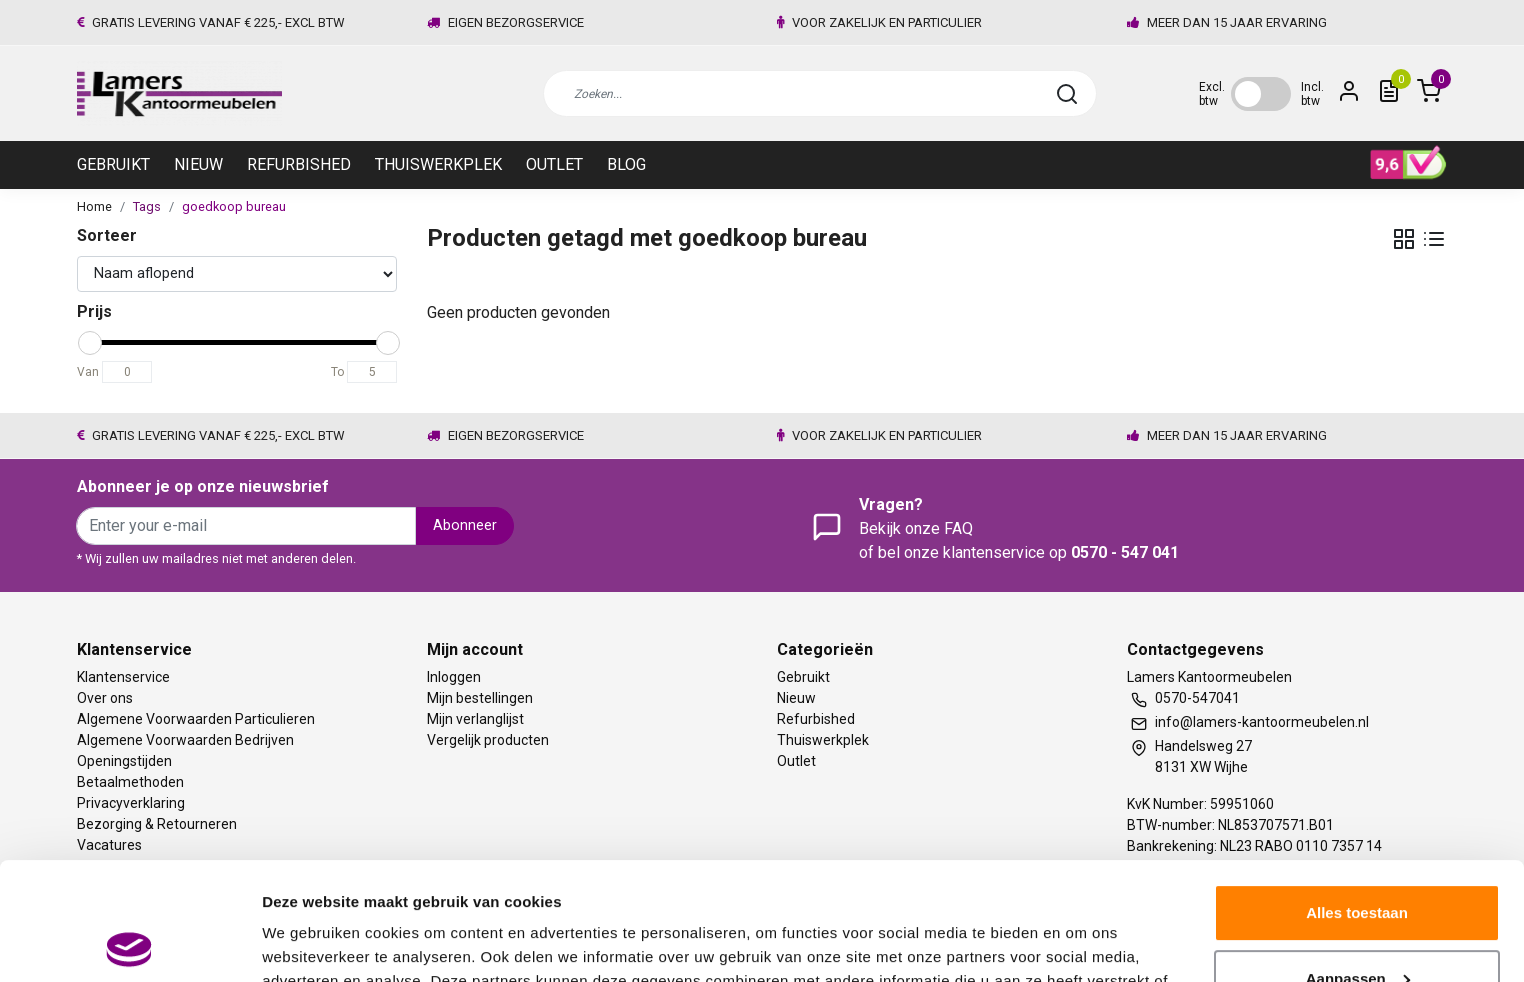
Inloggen (454, 677)
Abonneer (465, 525)
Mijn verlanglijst (475, 719)
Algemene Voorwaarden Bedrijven (185, 740)
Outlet (554, 164)
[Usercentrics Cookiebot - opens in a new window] (129, 943)
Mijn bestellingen (480, 698)
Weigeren (1356, 926)
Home (94, 206)
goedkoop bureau (234, 206)
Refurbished (299, 164)
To (337, 372)
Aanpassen (1358, 860)
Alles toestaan (1357, 795)
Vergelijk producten (488, 740)
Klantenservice (123, 677)
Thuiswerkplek (438, 164)
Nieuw (198, 164)
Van (88, 372)
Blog (626, 164)
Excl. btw (1212, 94)
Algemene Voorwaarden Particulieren (196, 719)
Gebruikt (113, 164)
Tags (147, 206)
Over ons (105, 698)
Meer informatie (318, 942)
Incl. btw (1312, 94)
